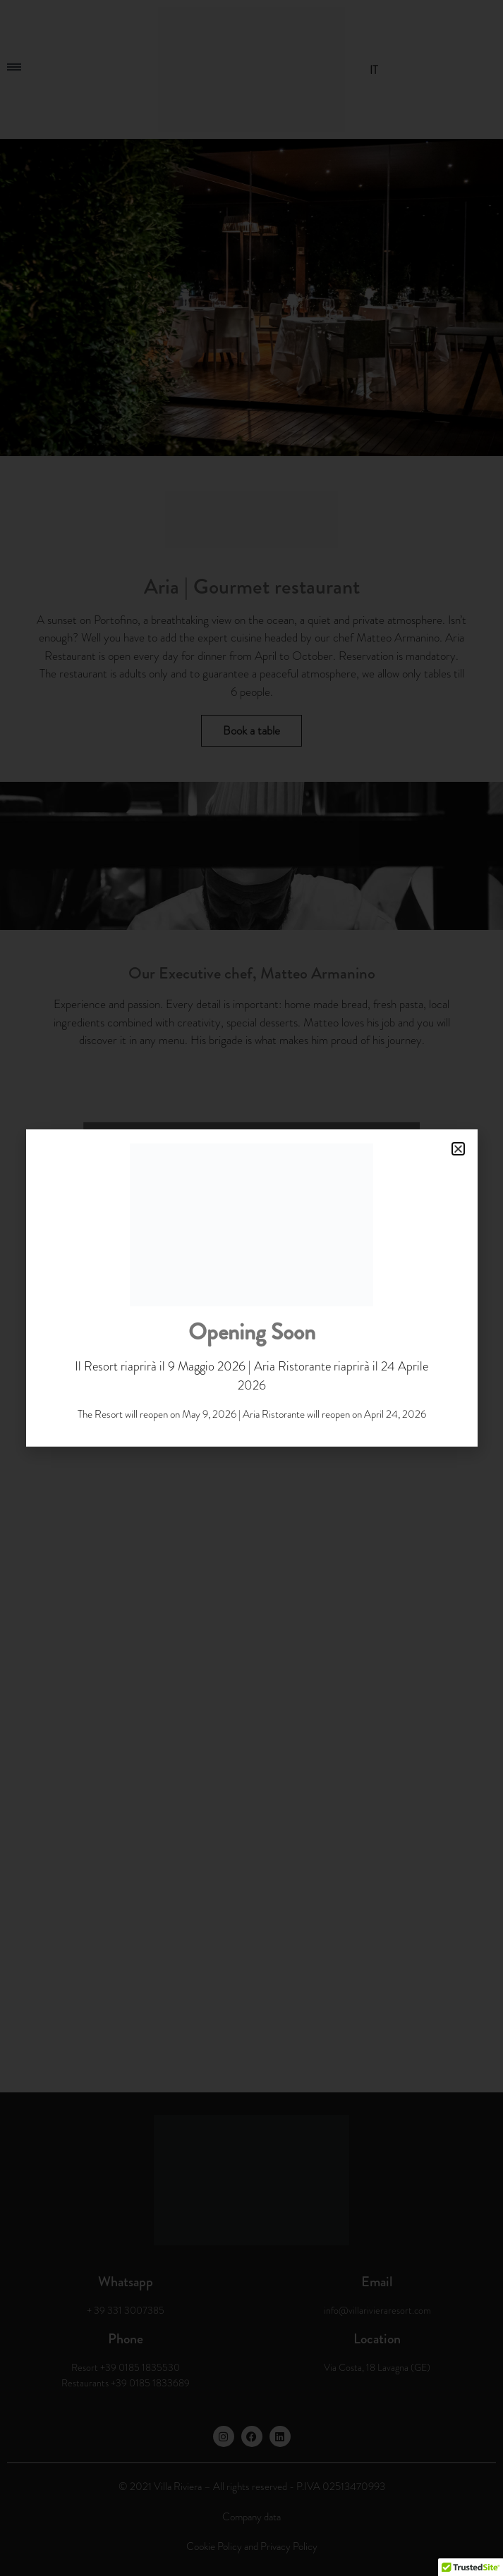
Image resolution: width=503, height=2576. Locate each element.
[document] (251, 1288)
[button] (458, 1148)
